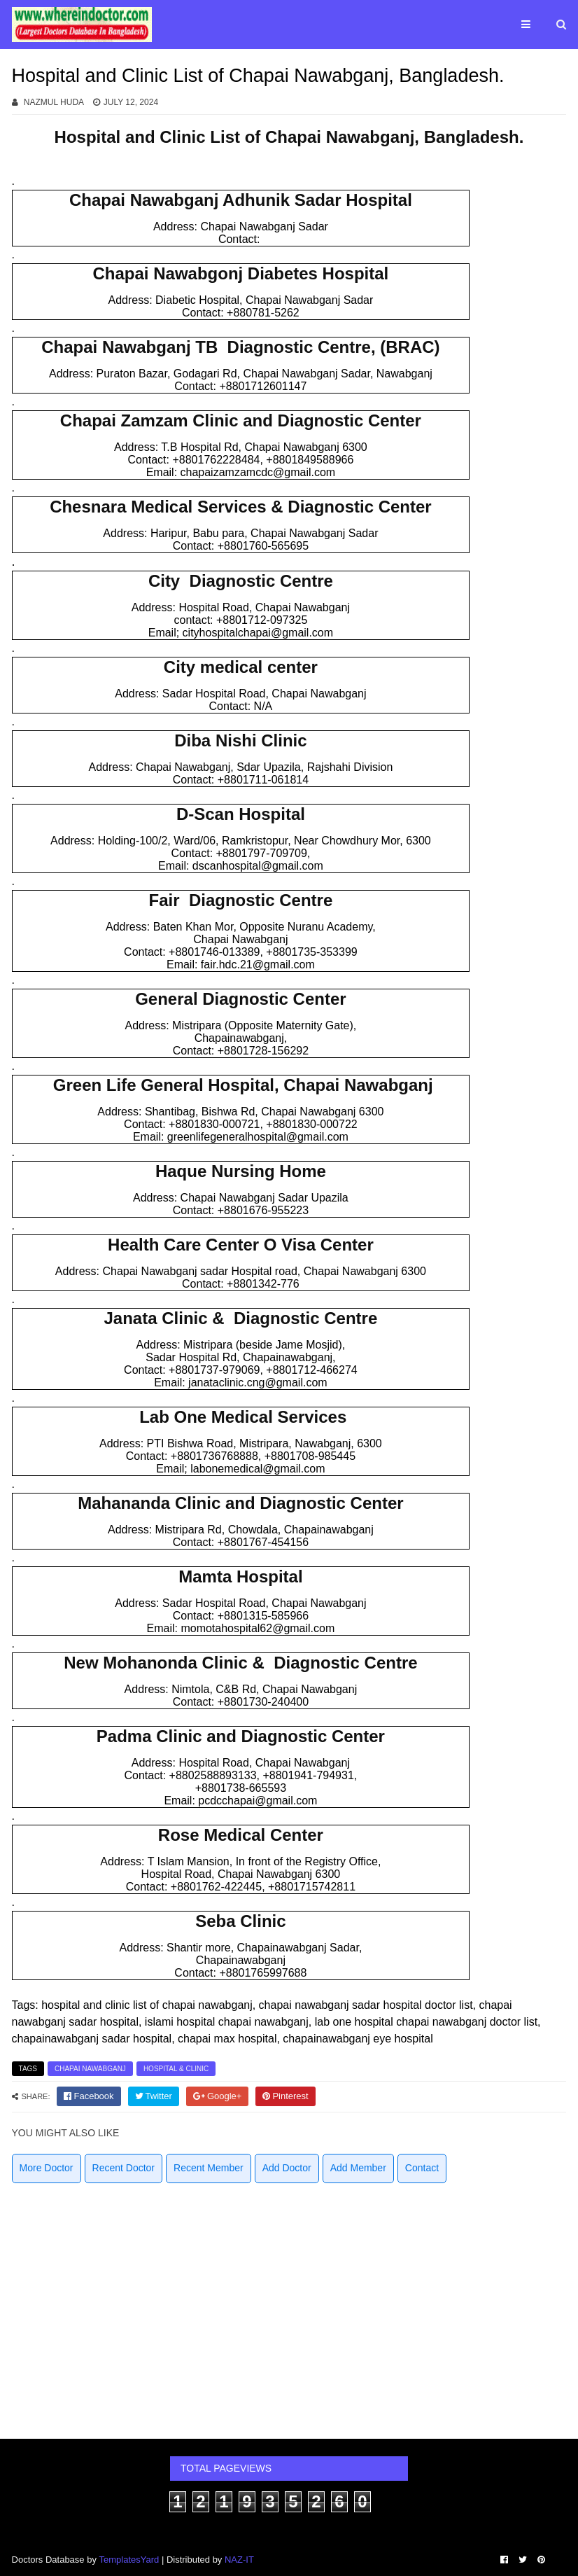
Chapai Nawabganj (90, 2069)
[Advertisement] (289, 2305)
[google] (217, 2096)
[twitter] (153, 2096)
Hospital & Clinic (176, 2069)
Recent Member (209, 2167)
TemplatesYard (129, 2559)
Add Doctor (286, 2167)
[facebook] (88, 2096)
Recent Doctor (123, 2167)
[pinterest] (285, 2096)
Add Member (358, 2167)
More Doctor (46, 2167)
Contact (422, 2167)
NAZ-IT (239, 2559)
